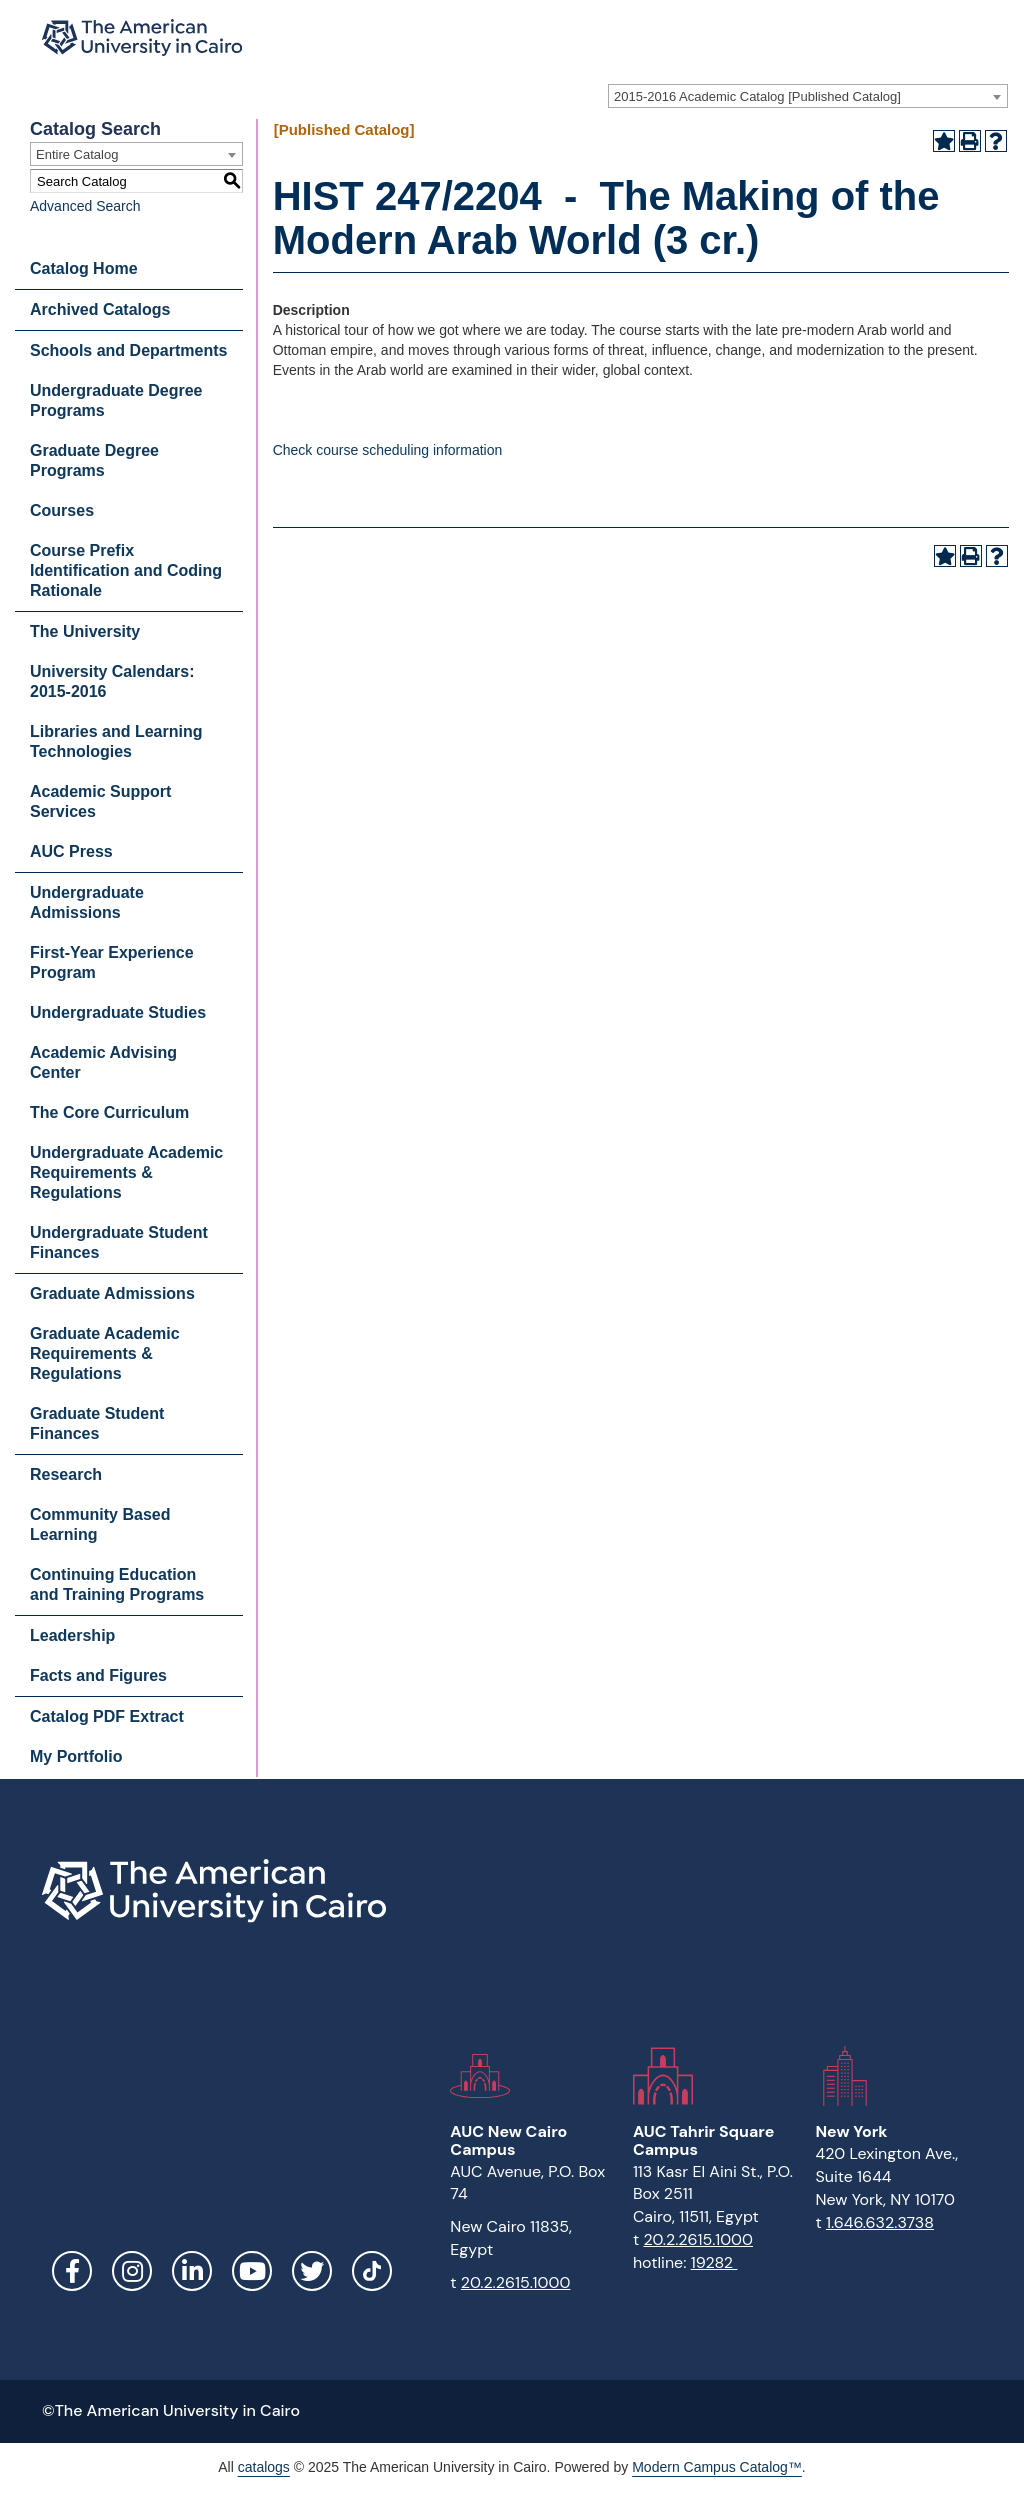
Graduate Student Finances (97, 1423)
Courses (62, 510)
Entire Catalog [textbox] (77, 154)
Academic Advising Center (103, 1062)
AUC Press (71, 851)
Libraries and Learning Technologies (116, 741)
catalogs (264, 2467)
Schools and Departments (128, 350)
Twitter (312, 2271)
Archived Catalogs (100, 309)
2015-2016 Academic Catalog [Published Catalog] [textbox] (757, 96)
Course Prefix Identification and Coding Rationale (126, 570)
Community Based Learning (100, 1524)
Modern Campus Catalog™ (717, 2467)
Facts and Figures (98, 1675)
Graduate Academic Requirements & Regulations (105, 1353)
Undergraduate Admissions (87, 902)
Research (66, 1474)
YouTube (252, 2271)
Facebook (72, 2271)
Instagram (132, 2271)
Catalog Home (84, 268)
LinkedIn (192, 2271)
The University (85, 631)
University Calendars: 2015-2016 (112, 681)
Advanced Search (85, 206)
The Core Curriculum (109, 1112)
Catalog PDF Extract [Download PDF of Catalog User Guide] (107, 1716)
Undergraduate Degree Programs (116, 400)
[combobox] (808, 96)
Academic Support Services (100, 801)
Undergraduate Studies (118, 1012)
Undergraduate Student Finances (119, 1242)
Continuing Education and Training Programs (117, 1584)
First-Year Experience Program (112, 962)
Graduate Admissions (112, 1293)
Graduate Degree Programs (94, 460)
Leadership (72, 1635)
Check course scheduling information (388, 450)
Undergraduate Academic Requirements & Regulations (126, 1172)
